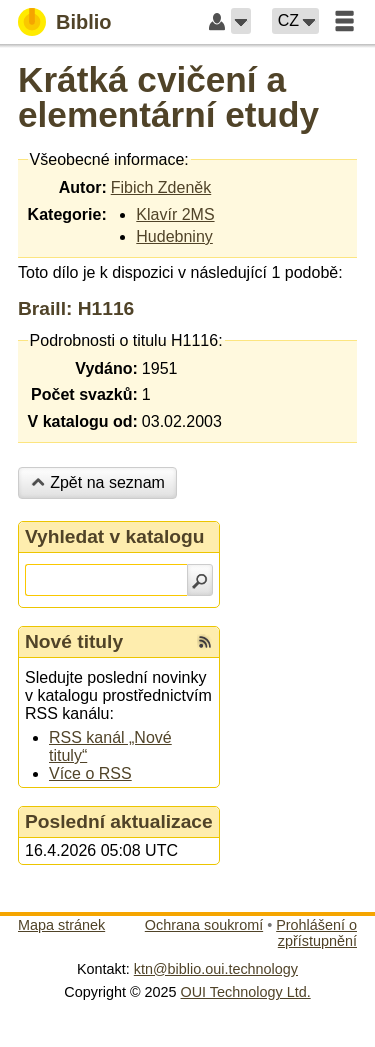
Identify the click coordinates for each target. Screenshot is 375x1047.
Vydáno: (106, 368)
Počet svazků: (84, 394)
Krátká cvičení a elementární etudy (168, 97)
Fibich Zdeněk (161, 187)
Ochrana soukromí (204, 925)
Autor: (83, 187)
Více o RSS (90, 773)
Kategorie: (67, 214)
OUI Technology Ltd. (246, 992)
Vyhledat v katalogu (115, 536)
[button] (241, 21)
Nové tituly (74, 641)
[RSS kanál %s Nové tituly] (205, 642)
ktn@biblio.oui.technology (216, 969)
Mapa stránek (61, 925)
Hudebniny (174, 236)
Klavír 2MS (175, 214)
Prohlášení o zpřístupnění (316, 933)
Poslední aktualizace (119, 821)
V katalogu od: (83, 421)
